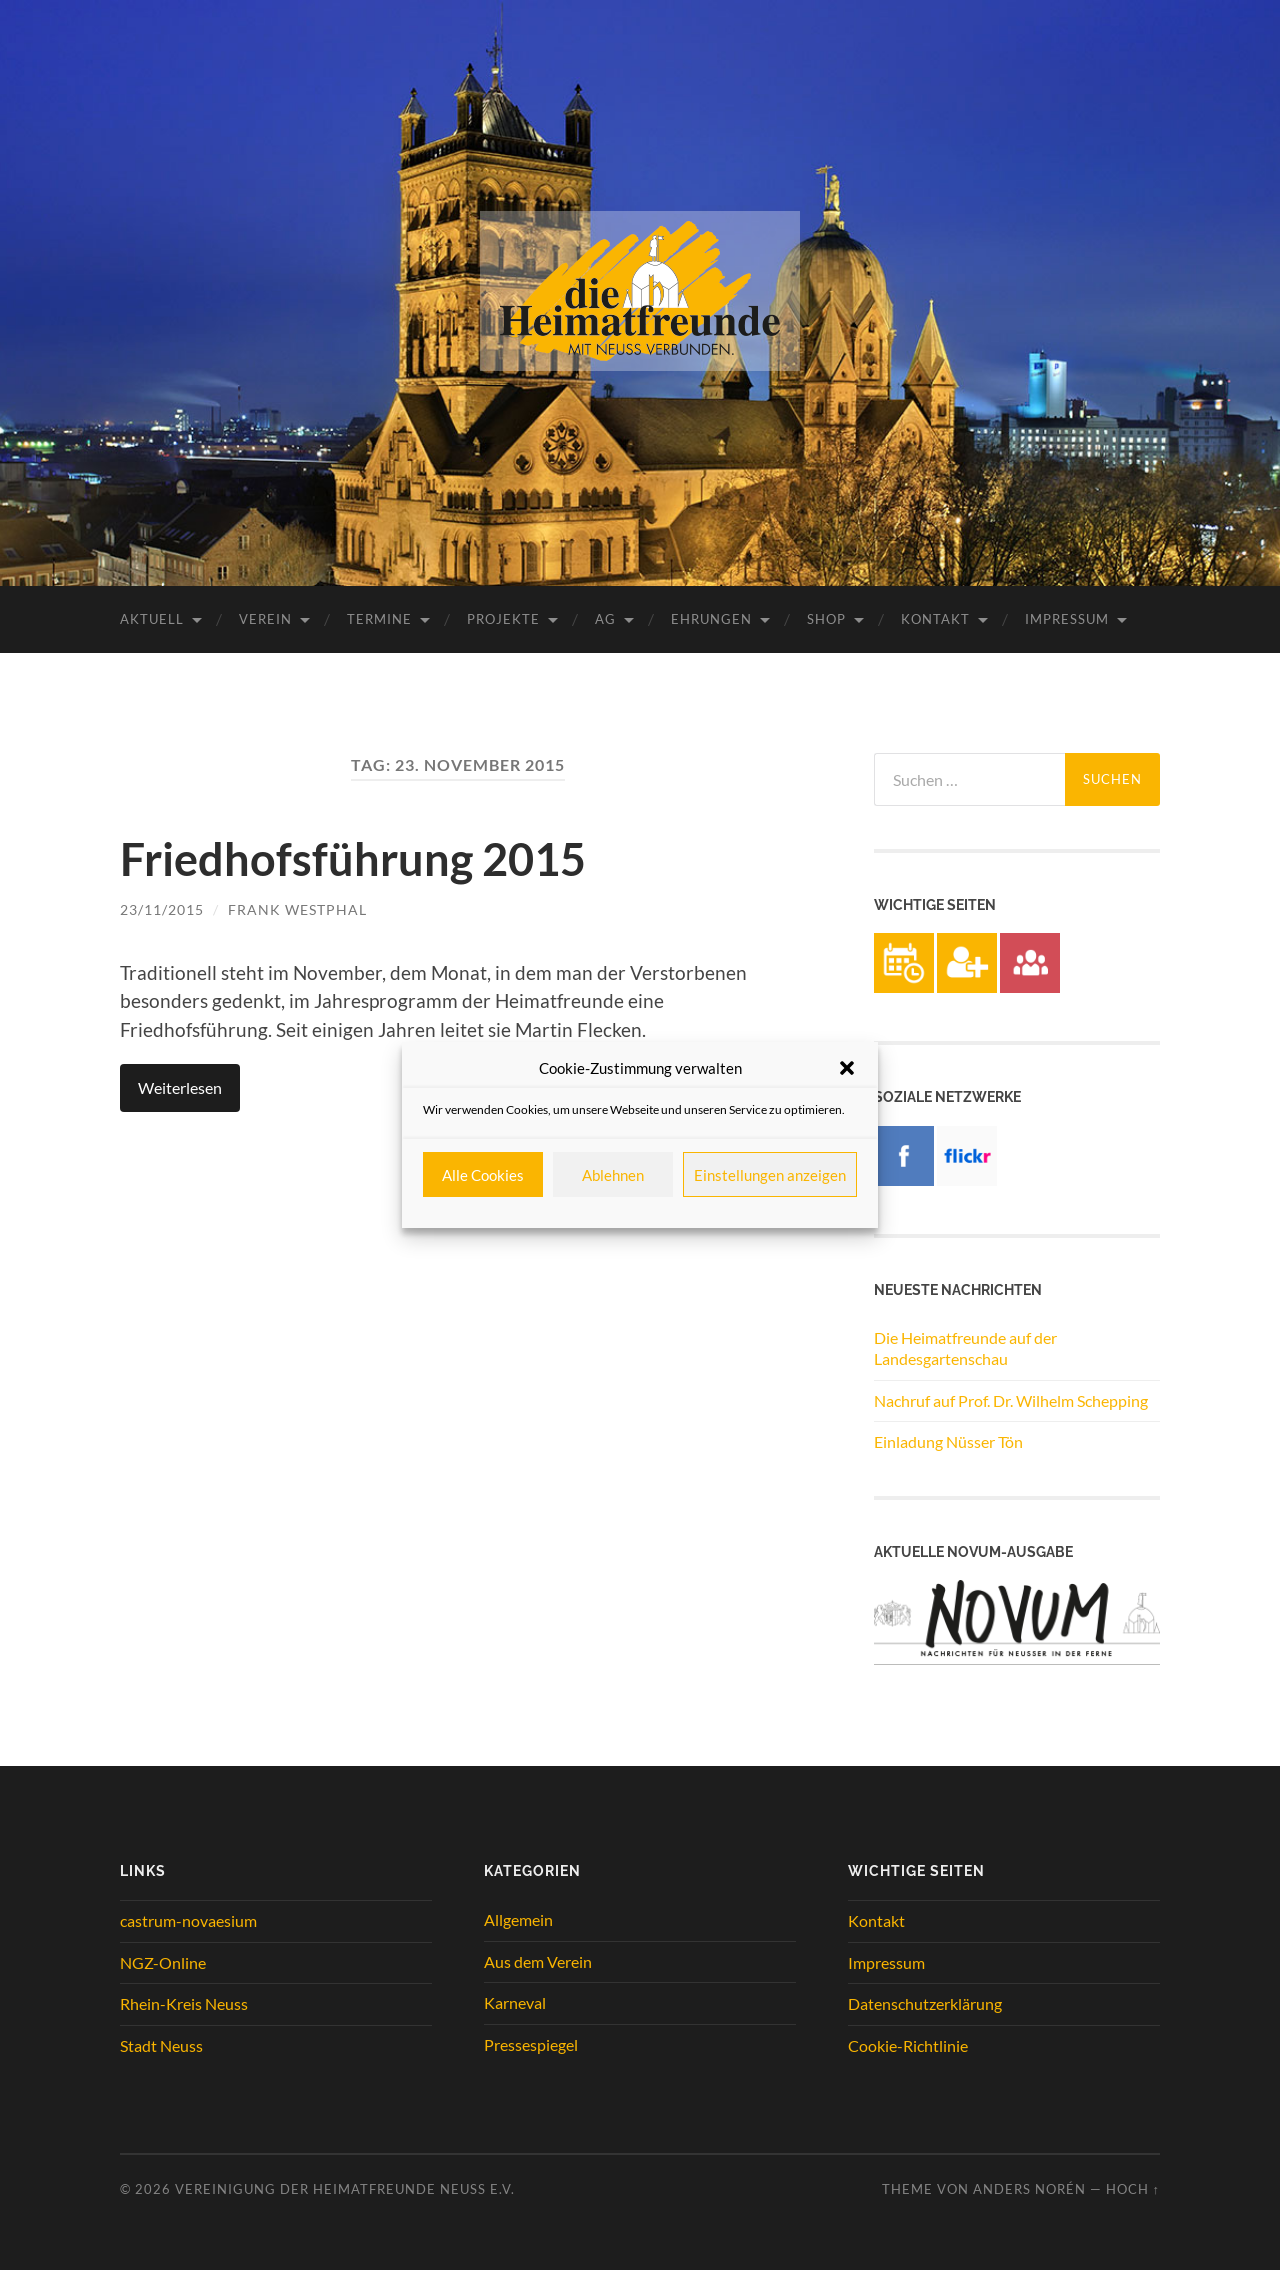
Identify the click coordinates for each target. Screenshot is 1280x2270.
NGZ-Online (163, 1962)
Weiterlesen (180, 1087)
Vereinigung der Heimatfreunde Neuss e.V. (345, 2189)
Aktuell (152, 619)
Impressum (1067, 619)
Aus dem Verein (538, 1961)
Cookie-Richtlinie (908, 2045)
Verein (265, 619)
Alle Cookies (483, 1175)
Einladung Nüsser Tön (948, 1441)
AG (605, 619)
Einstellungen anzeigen (770, 1175)
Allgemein (518, 1919)
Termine (379, 619)
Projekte (503, 619)
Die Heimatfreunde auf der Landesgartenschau (965, 1348)
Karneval (515, 2002)
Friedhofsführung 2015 (353, 859)
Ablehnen (613, 1175)
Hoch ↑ (1133, 2189)
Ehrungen (711, 619)
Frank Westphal (297, 909)
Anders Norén (1029, 2189)
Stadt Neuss (161, 2045)
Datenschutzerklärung (925, 2003)
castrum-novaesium (188, 1920)
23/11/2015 (162, 909)
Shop (826, 619)
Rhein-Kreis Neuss (184, 2003)
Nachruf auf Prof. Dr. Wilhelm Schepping (1011, 1400)
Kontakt (935, 619)
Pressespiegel (531, 2044)
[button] (847, 1068)
